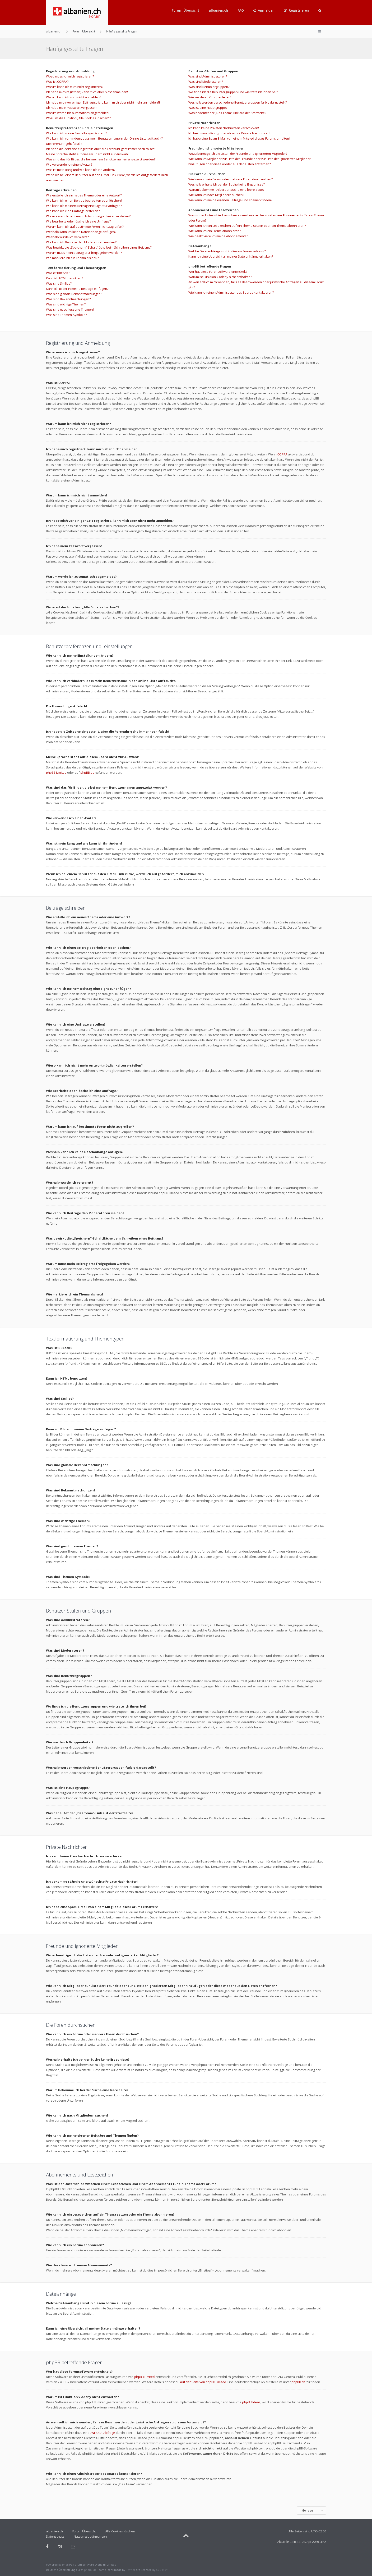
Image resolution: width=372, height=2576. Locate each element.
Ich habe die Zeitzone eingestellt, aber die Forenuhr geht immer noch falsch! (100, 149)
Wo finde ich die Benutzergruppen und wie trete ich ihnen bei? (233, 92)
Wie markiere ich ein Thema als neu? (72, 258)
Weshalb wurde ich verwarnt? (67, 237)
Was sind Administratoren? (207, 76)
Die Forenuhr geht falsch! (64, 143)
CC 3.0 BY (162, 2569)
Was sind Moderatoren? (205, 81)
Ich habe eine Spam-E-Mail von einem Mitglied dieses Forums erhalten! (239, 138)
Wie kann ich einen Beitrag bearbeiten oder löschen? (84, 200)
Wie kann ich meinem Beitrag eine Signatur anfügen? (84, 206)
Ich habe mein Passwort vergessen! (71, 107)
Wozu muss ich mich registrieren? (70, 76)
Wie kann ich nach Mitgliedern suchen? (216, 195)
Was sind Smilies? (59, 283)
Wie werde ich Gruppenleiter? (209, 97)
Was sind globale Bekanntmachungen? (74, 294)
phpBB (66, 2564)
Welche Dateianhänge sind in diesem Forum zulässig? (227, 251)
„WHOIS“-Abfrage (102, 2433)
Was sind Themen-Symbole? (66, 315)
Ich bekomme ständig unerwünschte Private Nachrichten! (229, 133)
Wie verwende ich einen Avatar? (69, 164)
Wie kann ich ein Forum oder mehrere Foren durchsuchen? (230, 179)
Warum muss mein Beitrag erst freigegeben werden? (84, 252)
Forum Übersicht (185, 10)
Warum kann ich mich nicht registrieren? (74, 87)
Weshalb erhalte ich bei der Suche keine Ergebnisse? (226, 184)
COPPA (282, 454)
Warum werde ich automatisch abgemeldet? (77, 113)
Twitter (130, 2569)
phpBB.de (87, 772)
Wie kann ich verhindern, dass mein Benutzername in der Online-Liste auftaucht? (104, 138)
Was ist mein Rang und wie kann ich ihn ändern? (80, 170)
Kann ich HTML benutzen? (64, 278)
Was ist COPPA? (57, 81)
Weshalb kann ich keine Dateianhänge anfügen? (81, 232)
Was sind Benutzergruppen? (208, 87)
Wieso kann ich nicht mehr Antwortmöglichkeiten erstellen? (88, 216)
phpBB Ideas (251, 2402)
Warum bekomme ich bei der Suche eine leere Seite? (226, 189)
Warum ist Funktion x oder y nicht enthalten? (220, 277)
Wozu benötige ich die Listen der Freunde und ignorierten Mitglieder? (237, 153)
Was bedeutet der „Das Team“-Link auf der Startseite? (227, 113)
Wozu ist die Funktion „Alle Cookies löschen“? (78, 118)
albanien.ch (218, 10)
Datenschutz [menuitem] (55, 2536)
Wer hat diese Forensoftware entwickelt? (217, 271)
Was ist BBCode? (58, 273)
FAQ (240, 10)
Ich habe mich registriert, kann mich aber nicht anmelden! (87, 92)
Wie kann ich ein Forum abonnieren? (214, 231)
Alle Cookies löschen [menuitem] (120, 2531)
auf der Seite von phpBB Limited (203, 2382)
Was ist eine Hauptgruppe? (207, 107)
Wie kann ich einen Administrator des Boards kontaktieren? (231, 292)
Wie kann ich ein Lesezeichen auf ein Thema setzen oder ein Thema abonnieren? (247, 225)
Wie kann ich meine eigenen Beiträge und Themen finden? (230, 200)
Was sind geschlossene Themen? (70, 309)
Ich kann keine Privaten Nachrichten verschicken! (223, 128)
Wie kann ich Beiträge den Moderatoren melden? (81, 242)
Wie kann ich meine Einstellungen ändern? (76, 133)
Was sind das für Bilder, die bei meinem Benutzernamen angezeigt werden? (100, 159)
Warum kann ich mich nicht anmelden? (73, 97)
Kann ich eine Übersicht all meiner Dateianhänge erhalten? (230, 256)
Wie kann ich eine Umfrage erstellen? (73, 211)
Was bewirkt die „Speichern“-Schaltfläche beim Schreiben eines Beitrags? (99, 247)
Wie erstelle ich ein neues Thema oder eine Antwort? (84, 195)
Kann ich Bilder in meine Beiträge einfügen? (77, 288)
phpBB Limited (56, 772)
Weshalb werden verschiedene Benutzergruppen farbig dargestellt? (237, 102)
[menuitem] (264, 10)
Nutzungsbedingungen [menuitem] (90, 2536)
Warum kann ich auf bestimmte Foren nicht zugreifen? (85, 226)
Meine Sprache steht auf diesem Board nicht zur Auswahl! (87, 154)
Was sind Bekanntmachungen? (68, 299)
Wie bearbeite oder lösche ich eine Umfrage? (78, 221)
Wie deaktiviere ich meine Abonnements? (218, 236)
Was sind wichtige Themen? (66, 304)
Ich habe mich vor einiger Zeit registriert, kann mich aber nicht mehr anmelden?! (103, 102)
